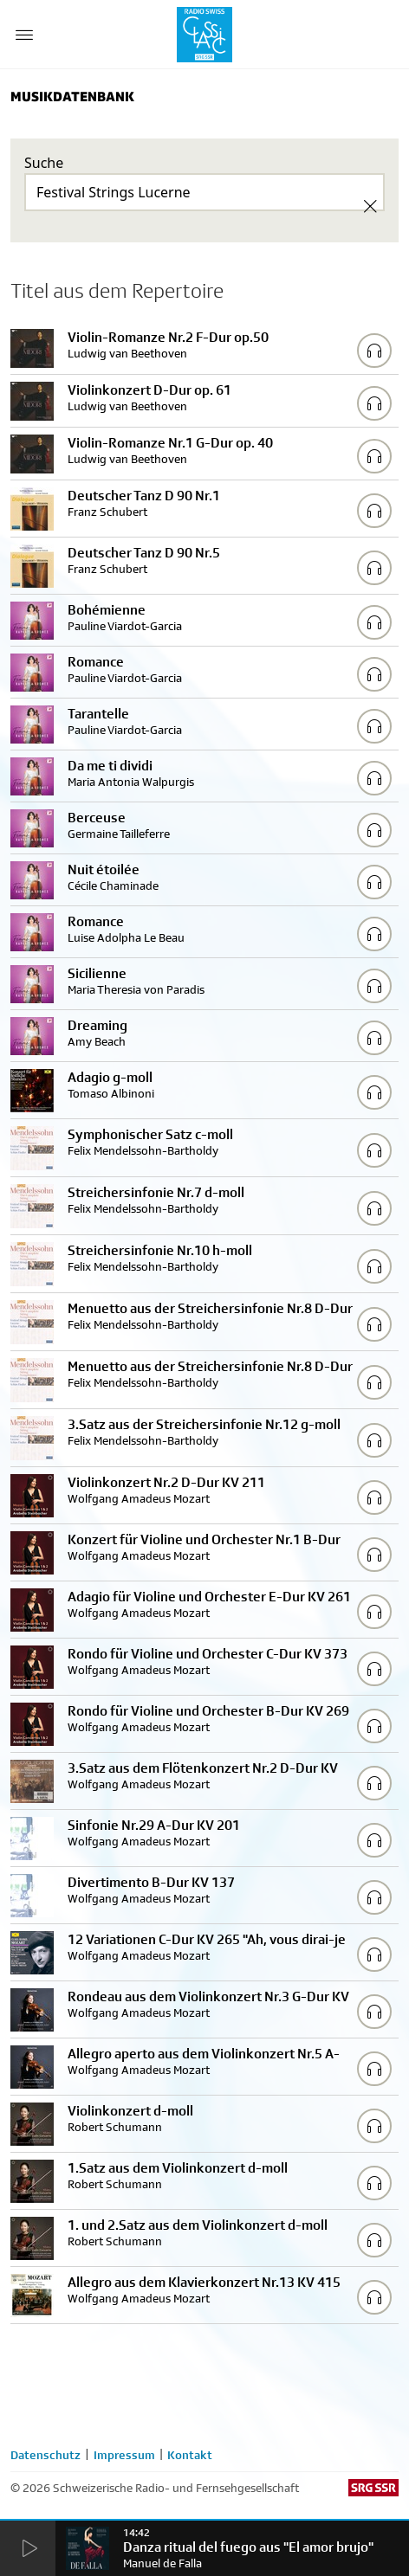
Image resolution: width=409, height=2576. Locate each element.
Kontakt (189, 2455)
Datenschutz (45, 2455)
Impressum (124, 2455)
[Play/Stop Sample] (374, 350)
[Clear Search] (370, 206)
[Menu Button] (24, 34)
